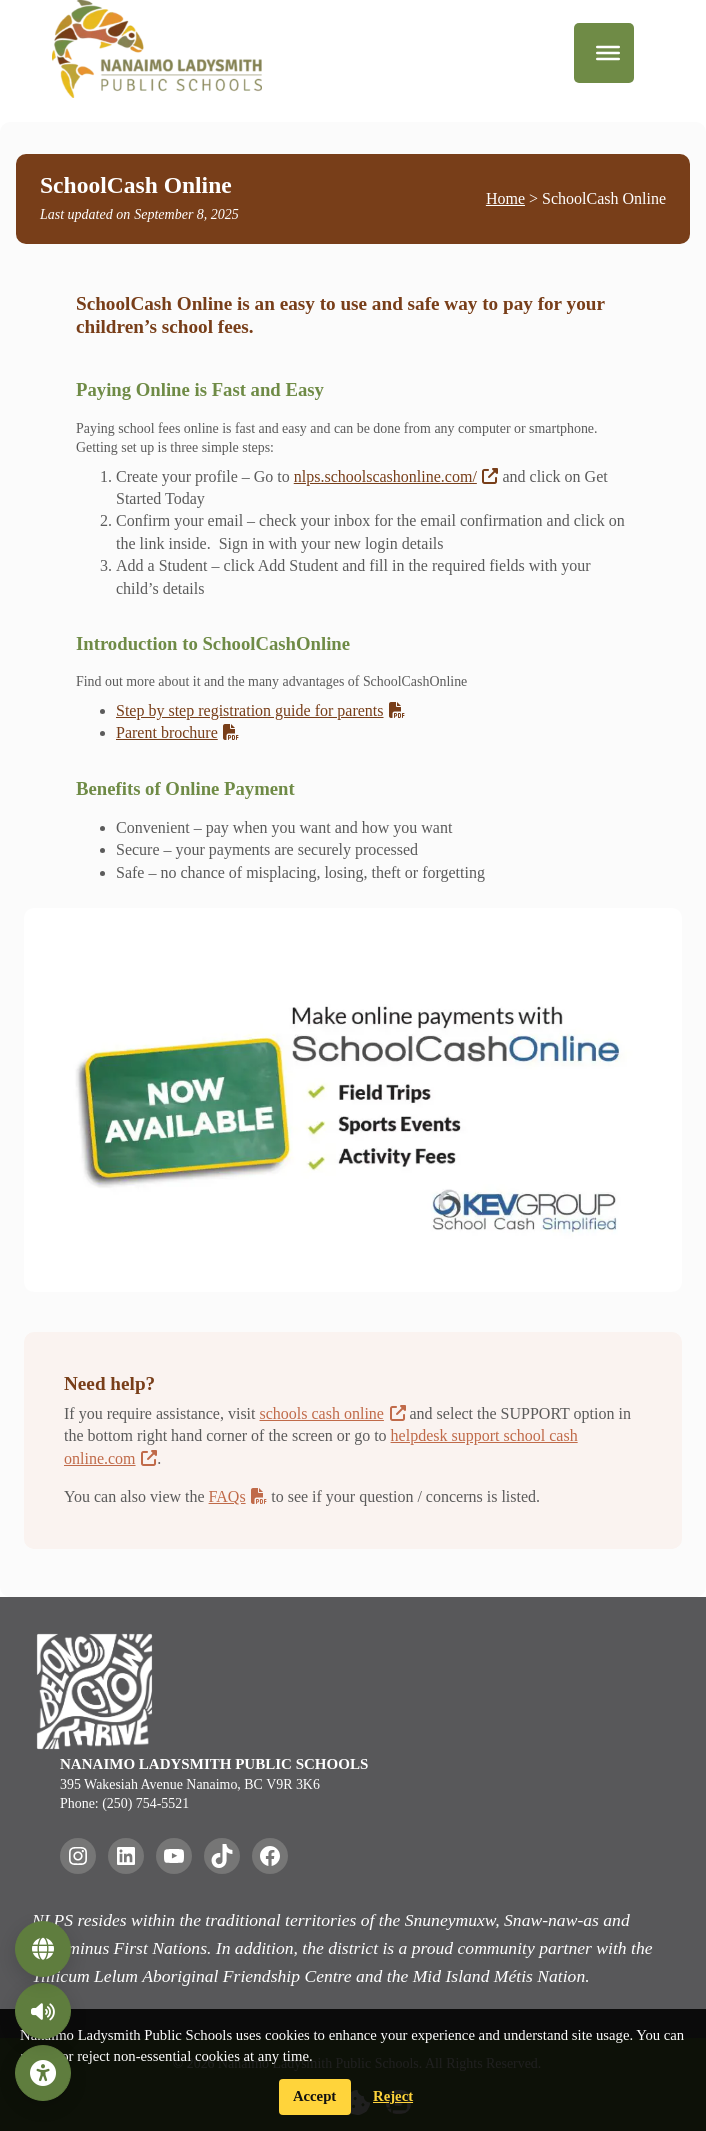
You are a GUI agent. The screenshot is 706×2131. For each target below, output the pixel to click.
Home (505, 198)
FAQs (238, 1496)
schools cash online (333, 1413)
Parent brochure (177, 732)
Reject (393, 2096)
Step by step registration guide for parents (260, 710)
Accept (314, 2096)
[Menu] (608, 53)
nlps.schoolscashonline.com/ (396, 476)
